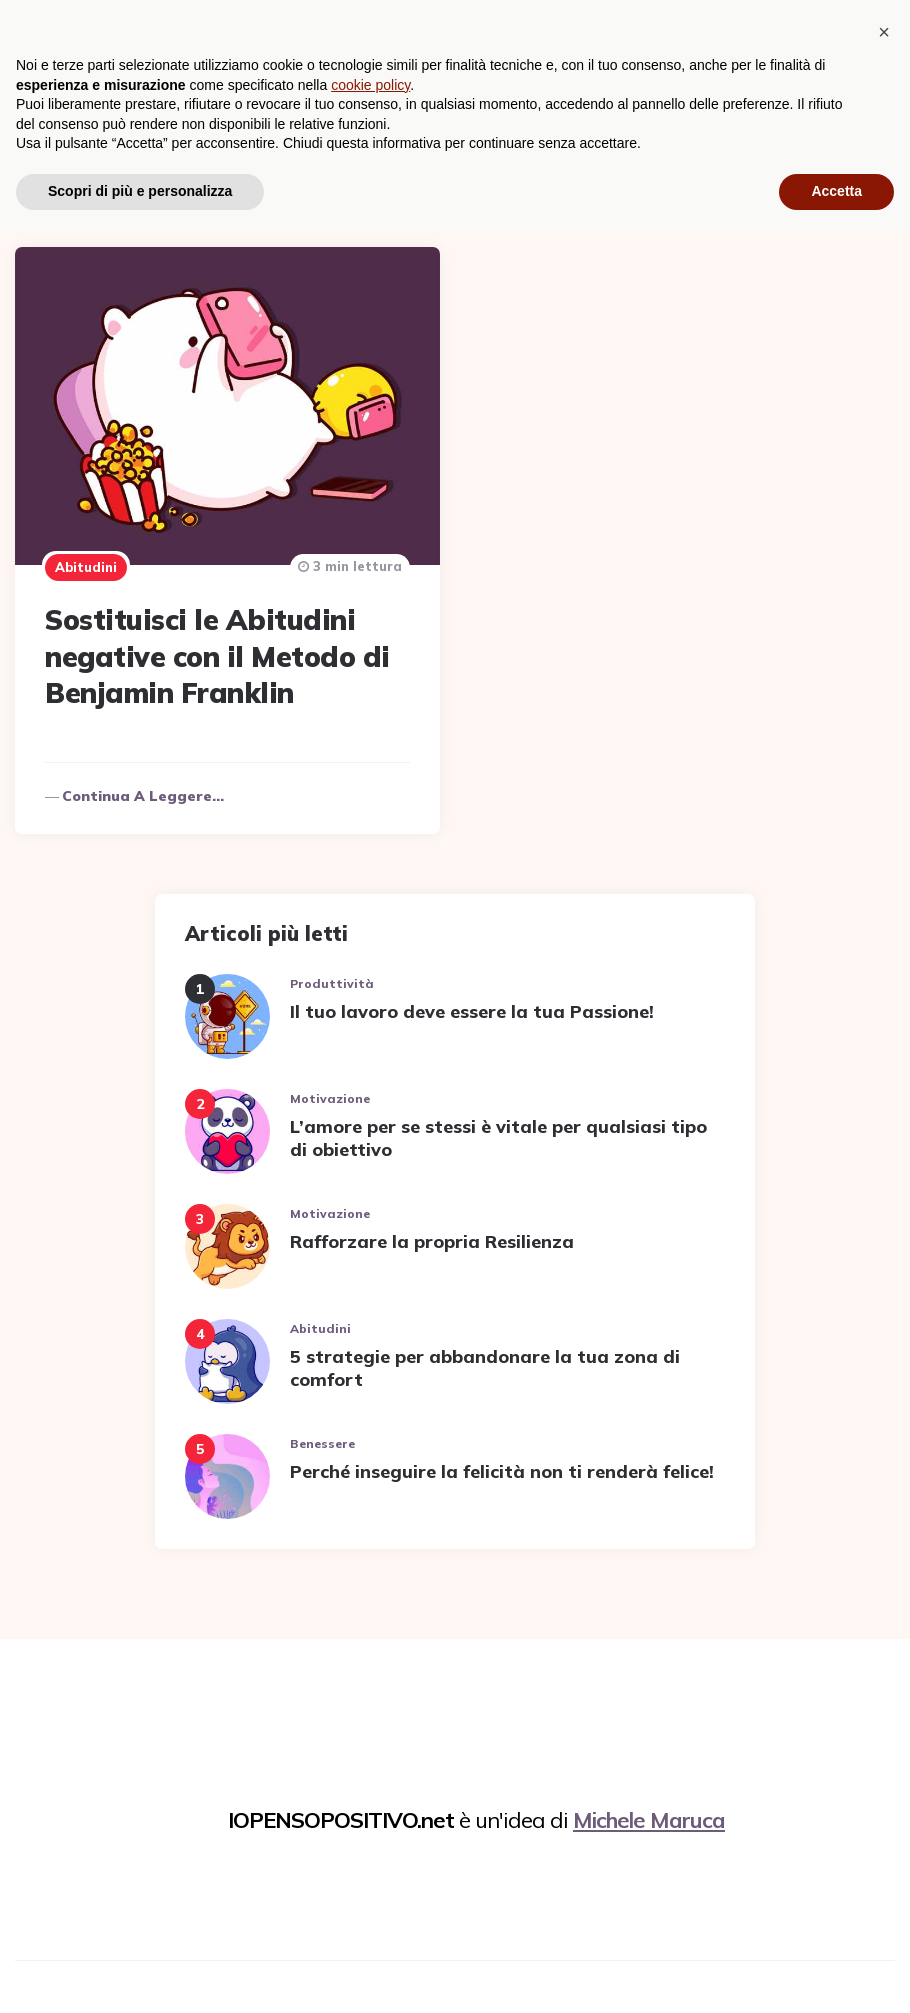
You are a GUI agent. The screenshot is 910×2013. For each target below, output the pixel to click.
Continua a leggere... (143, 788)
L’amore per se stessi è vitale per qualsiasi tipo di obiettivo (498, 1130)
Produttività (332, 975)
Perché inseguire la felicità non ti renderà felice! (502, 1463)
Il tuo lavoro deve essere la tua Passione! (472, 1003)
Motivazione (330, 1090)
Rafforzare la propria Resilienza (432, 1233)
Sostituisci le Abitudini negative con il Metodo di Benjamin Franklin (217, 649)
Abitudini (86, 560)
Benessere (322, 1435)
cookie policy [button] (370, 1868)
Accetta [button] (836, 1974)
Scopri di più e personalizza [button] (140, 1974)
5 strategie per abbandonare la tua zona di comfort (485, 1360)
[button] (884, 1815)
